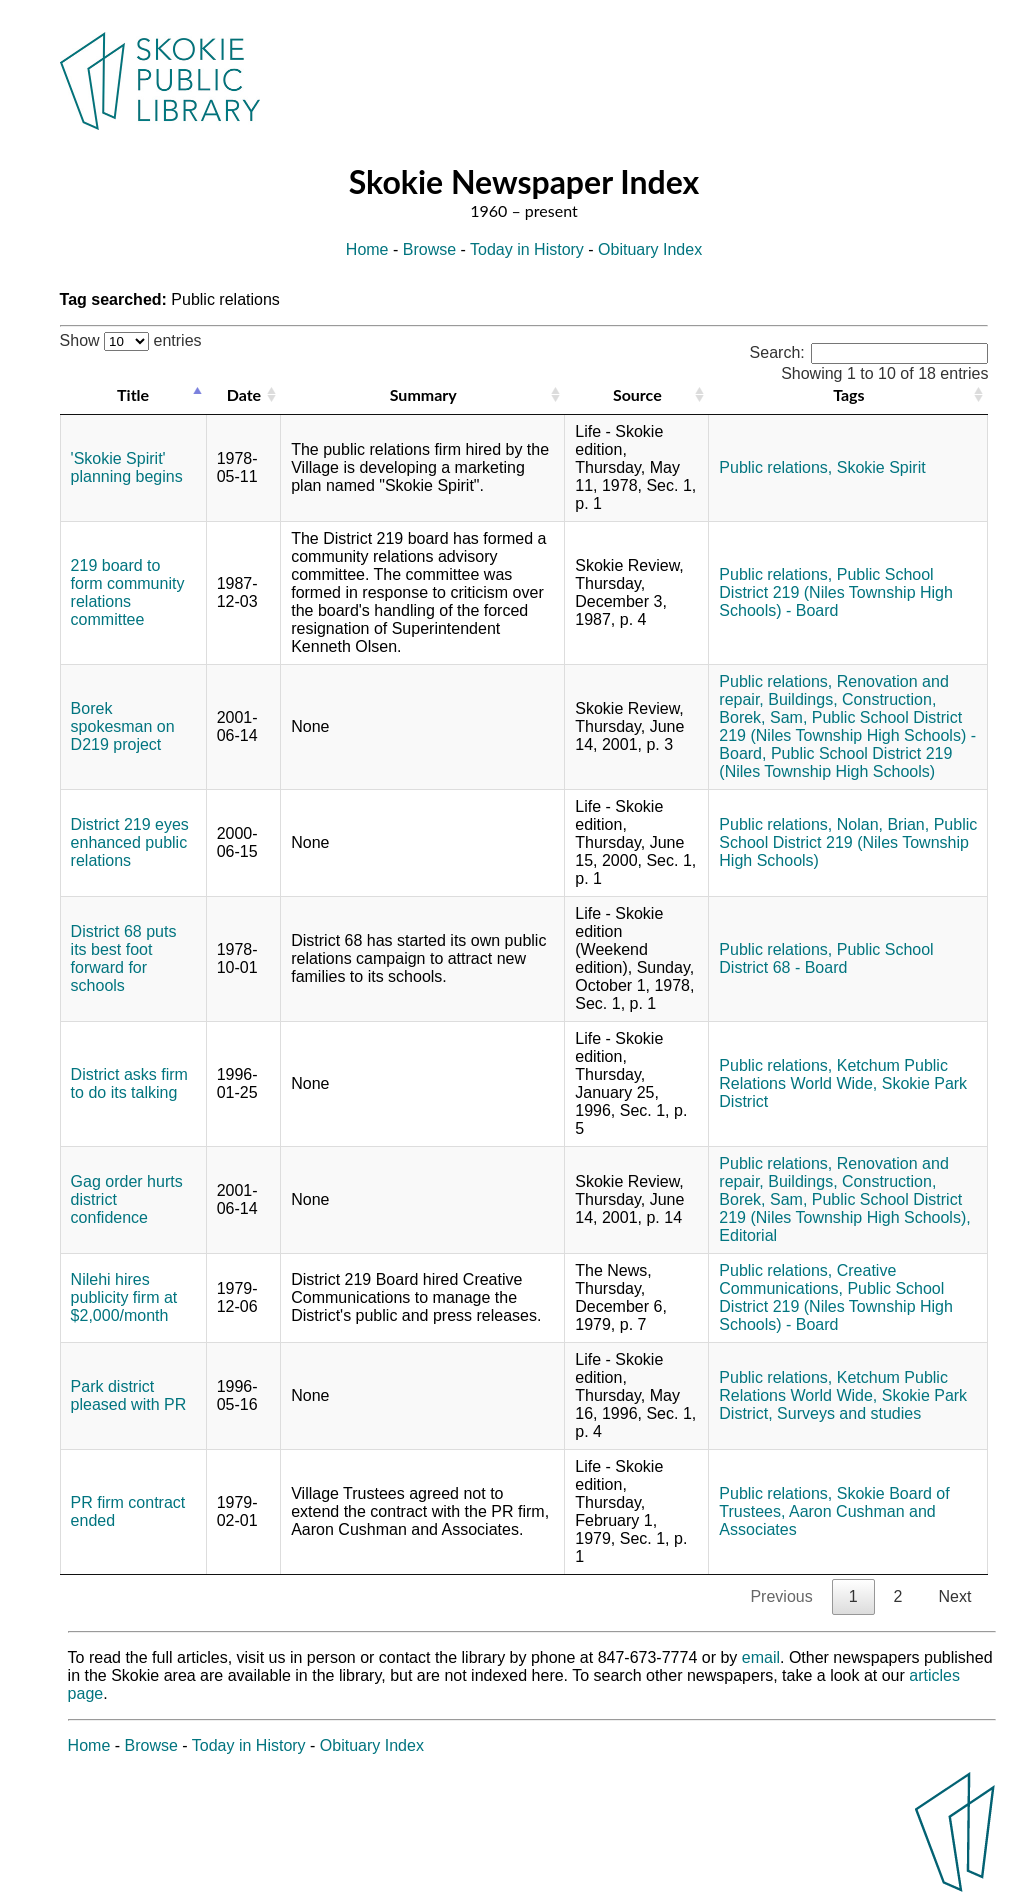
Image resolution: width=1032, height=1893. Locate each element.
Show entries (131, 340)
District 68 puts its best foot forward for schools (124, 958)
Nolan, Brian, (883, 824)
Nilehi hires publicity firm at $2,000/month (124, 1297)
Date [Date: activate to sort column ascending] (244, 394)
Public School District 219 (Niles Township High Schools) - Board (836, 592)
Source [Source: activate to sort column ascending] (637, 394)
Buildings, (802, 699)
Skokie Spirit (881, 467)
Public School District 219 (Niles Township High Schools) (835, 762)
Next (954, 1596)
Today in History (527, 249)
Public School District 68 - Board (826, 958)
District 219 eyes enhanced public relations (130, 842)
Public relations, (775, 467)
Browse (429, 249)
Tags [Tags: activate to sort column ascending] (848, 394)
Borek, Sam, (763, 717)
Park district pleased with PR (129, 1395)
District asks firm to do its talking (129, 1083)
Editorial (748, 1235)
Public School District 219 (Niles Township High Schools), (844, 1208)
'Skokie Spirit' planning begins (127, 467)
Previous (781, 1596)
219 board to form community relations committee (128, 592)
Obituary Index (650, 249)
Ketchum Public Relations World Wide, (833, 1074)
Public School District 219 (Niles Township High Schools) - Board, (847, 735)
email (761, 1657)
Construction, (889, 699)
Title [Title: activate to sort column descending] (133, 394)
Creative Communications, (807, 1279)
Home (367, 249)
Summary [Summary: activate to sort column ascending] (423, 394)
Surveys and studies (849, 1413)
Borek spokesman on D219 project (123, 726)
